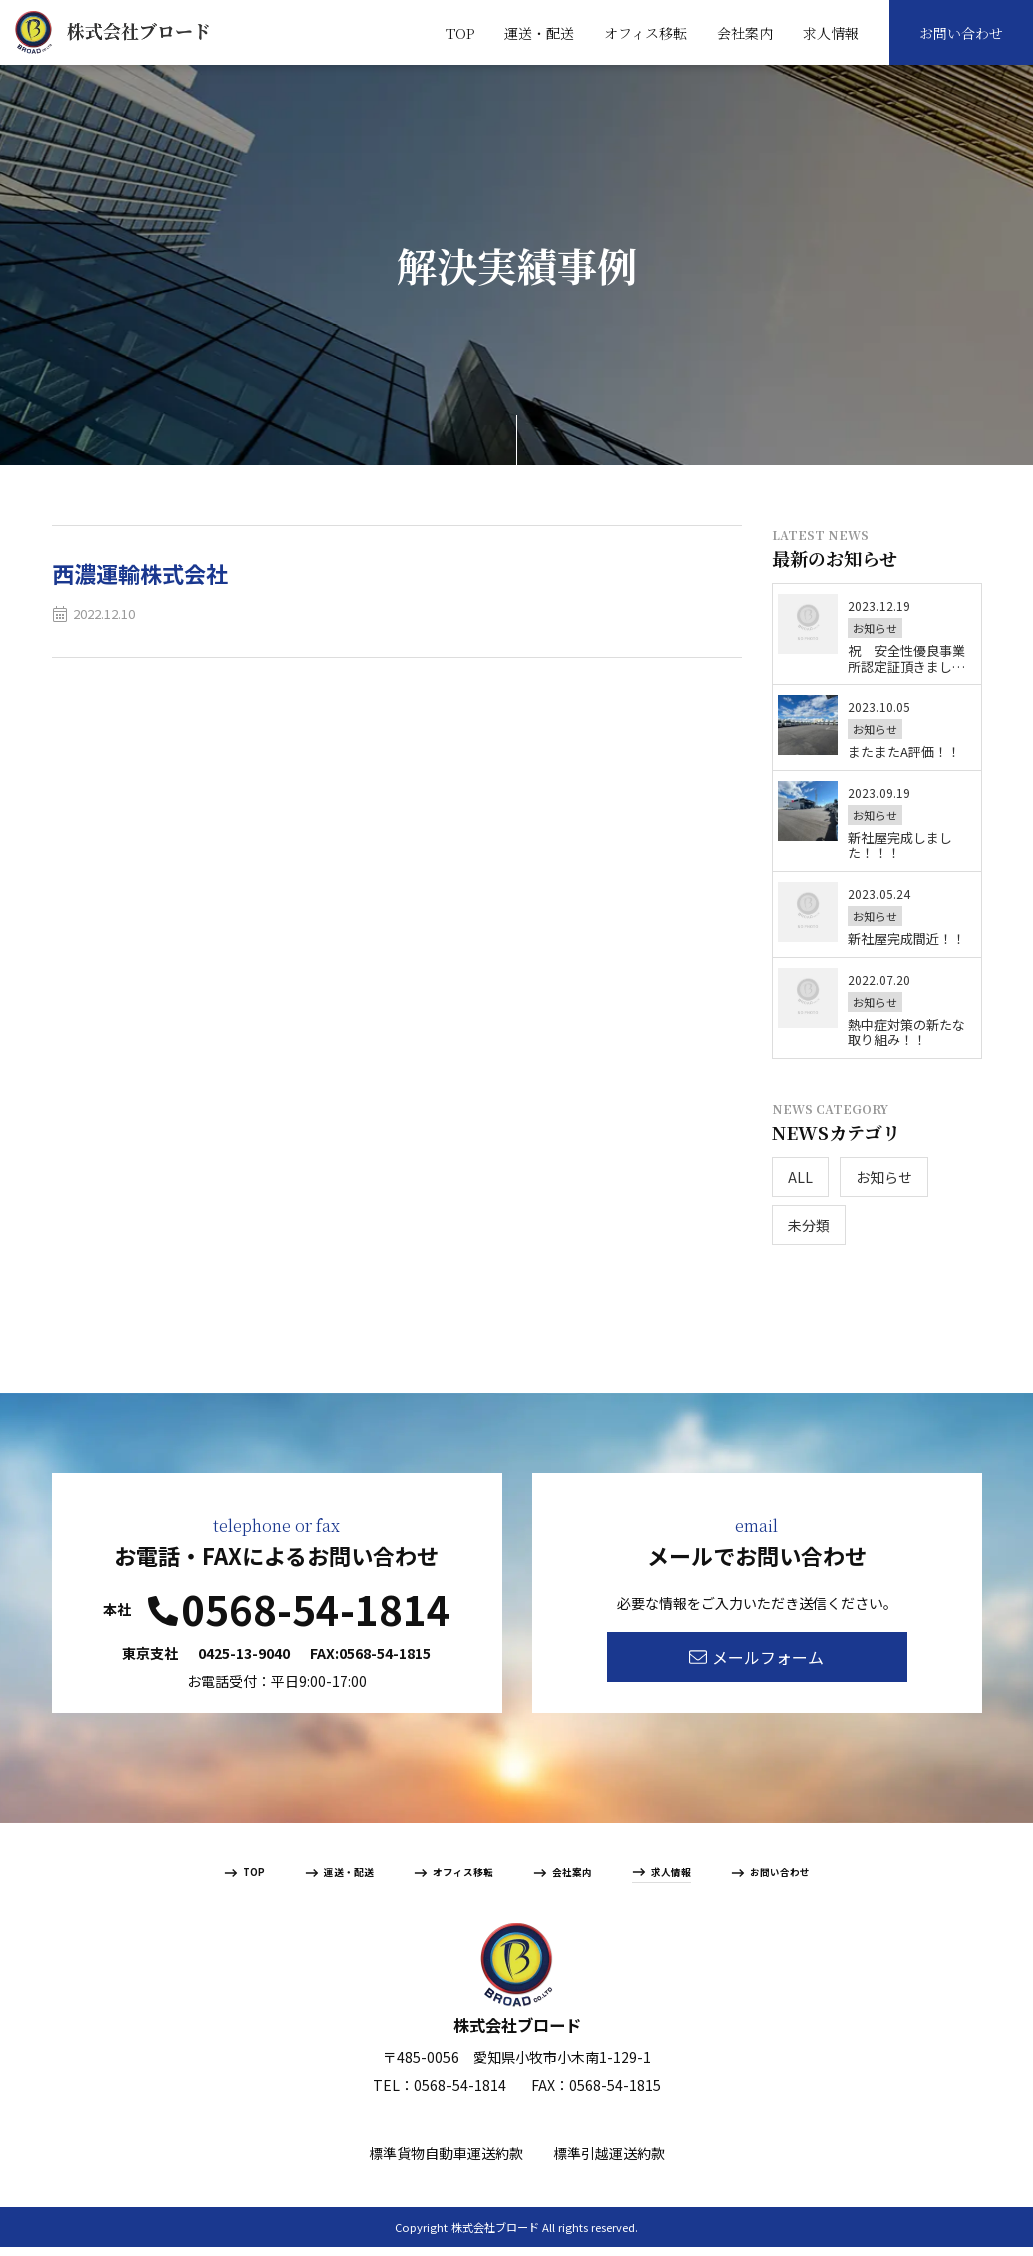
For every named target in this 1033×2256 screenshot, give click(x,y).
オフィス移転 (645, 33)
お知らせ (884, 1177)
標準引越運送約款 (609, 2162)
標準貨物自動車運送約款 (446, 2162)
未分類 (809, 1225)
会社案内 (745, 33)
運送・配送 (539, 33)
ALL (800, 1177)
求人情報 (831, 33)
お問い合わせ (961, 33)
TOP (460, 33)
